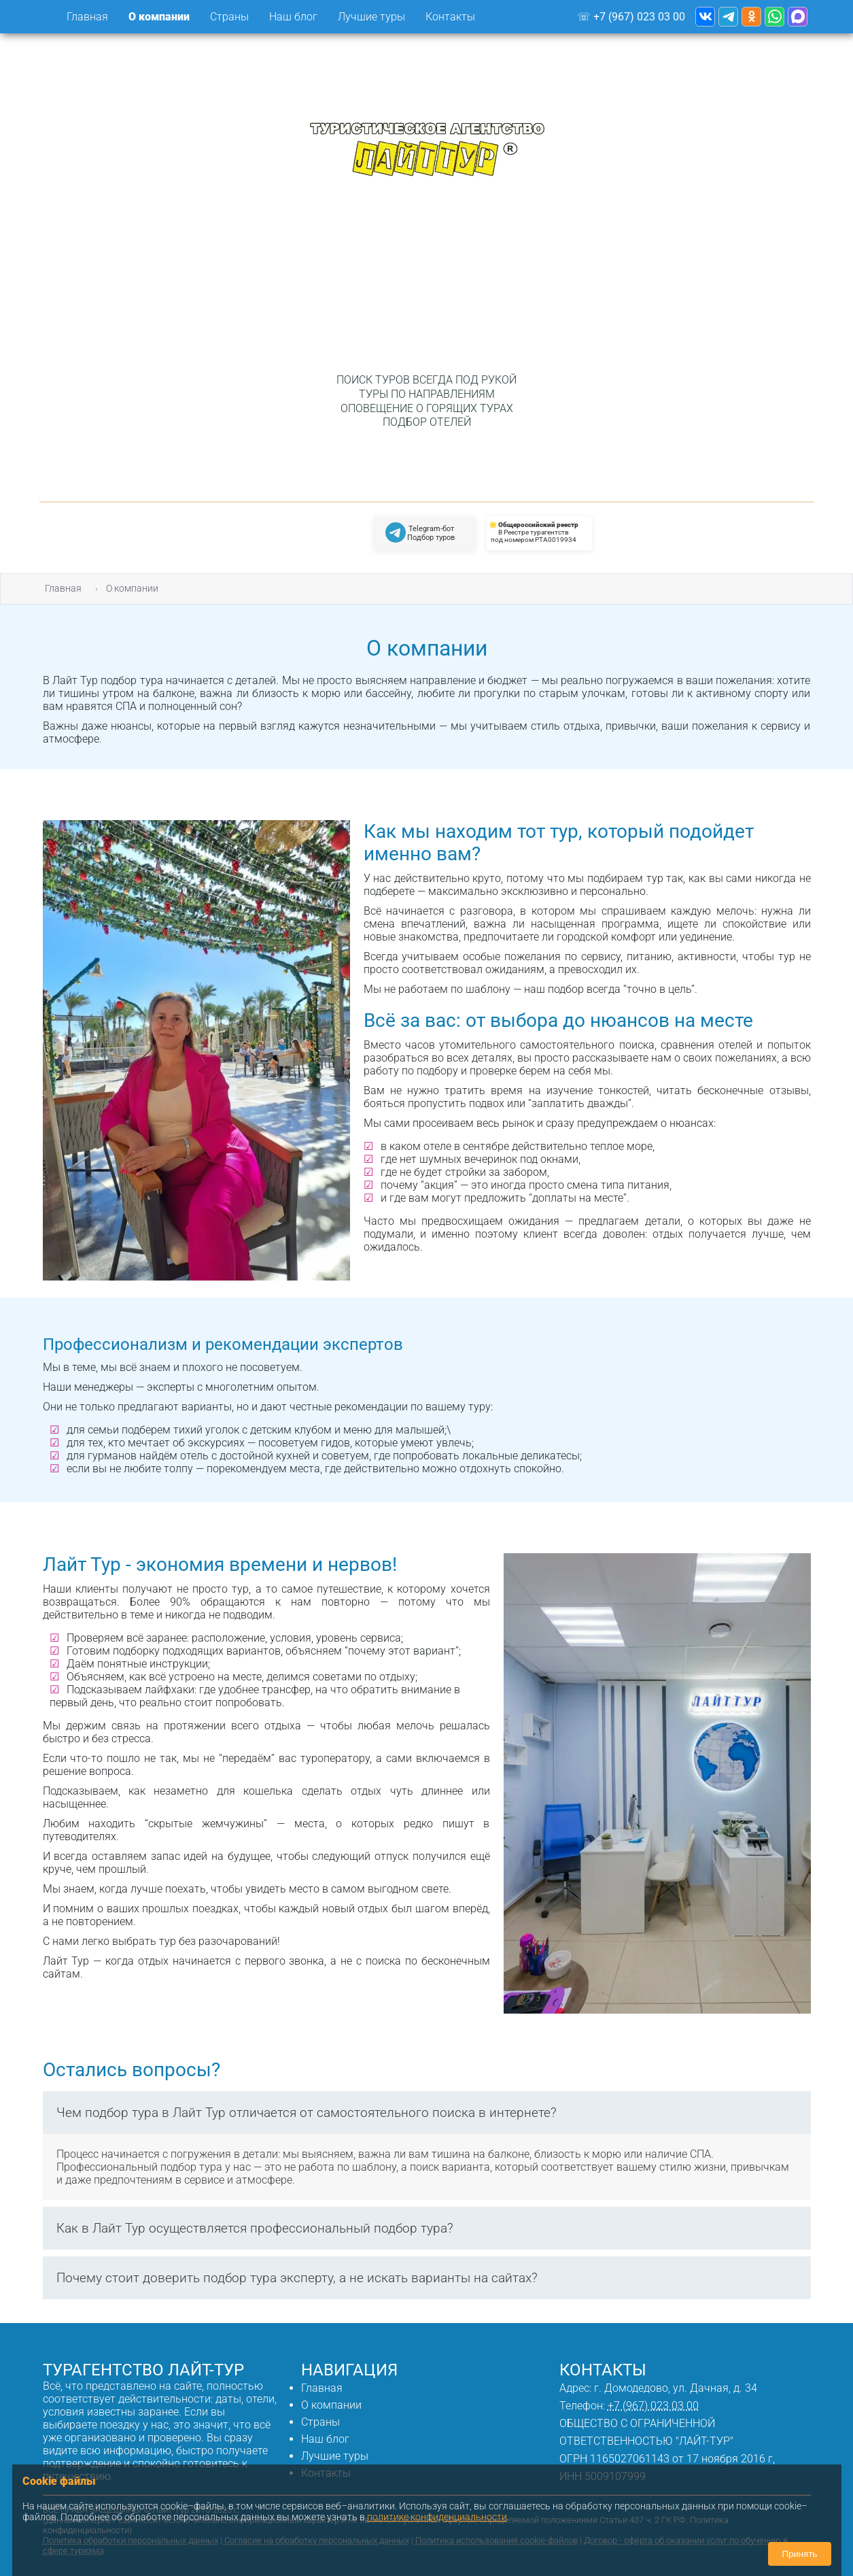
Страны (320, 2422)
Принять (799, 2554)
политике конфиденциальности (437, 2516)
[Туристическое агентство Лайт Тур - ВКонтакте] (705, 17)
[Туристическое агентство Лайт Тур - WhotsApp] (774, 17)
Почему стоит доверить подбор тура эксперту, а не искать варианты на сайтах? (297, 2278)
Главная (87, 16)
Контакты (450, 16)
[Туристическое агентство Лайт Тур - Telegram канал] (728, 17)
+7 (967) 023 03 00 (653, 2405)
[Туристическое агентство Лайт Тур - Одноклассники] (751, 17)
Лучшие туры (371, 16)
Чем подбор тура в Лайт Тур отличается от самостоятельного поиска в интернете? (306, 2112)
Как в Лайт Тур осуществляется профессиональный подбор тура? (254, 2228)
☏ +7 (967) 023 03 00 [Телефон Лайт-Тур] (631, 16)
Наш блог (293, 16)
